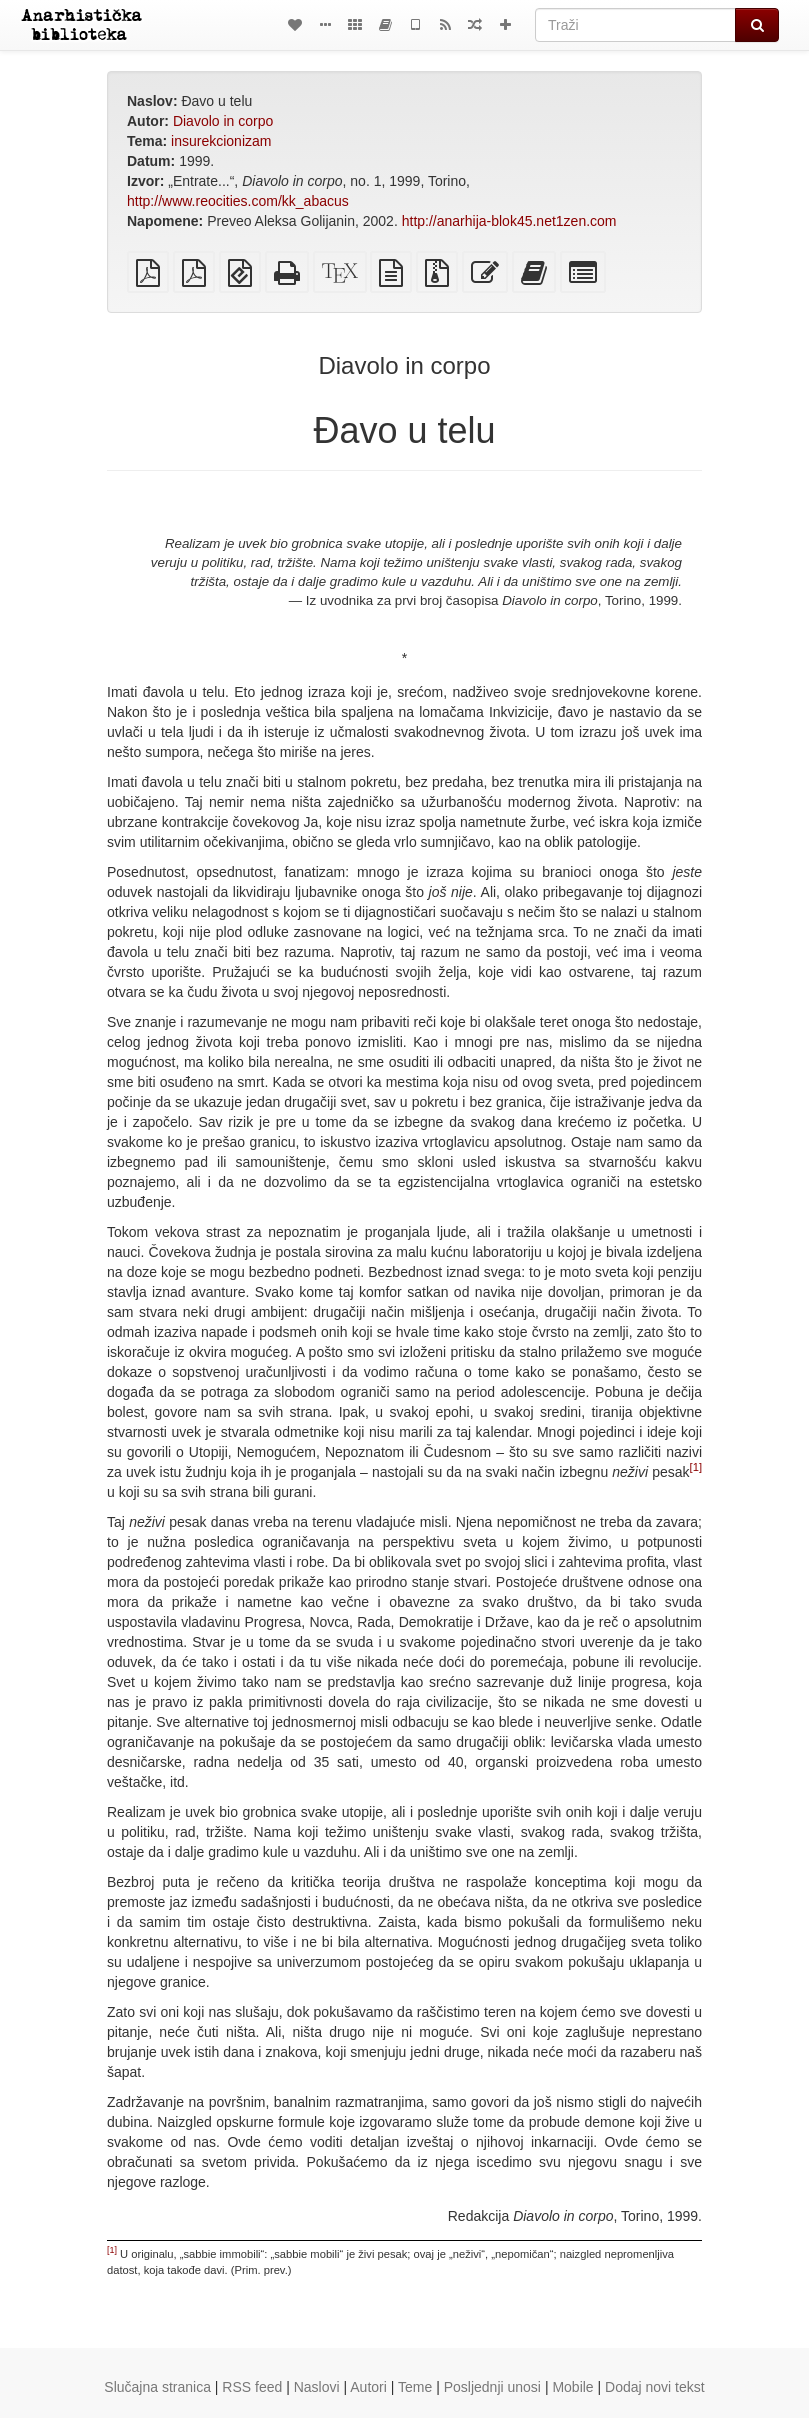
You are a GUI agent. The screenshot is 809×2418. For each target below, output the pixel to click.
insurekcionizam (221, 141)
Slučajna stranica (157, 2387)
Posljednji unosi (492, 2387)
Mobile (572, 2387)
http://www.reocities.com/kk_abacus (238, 201)
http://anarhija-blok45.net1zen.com (509, 221)
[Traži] (635, 25)
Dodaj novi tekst (655, 2387)
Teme (415, 2387)
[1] (696, 1467)
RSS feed (252, 2387)
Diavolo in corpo (223, 121)
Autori (368, 2387)
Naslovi (317, 2387)
